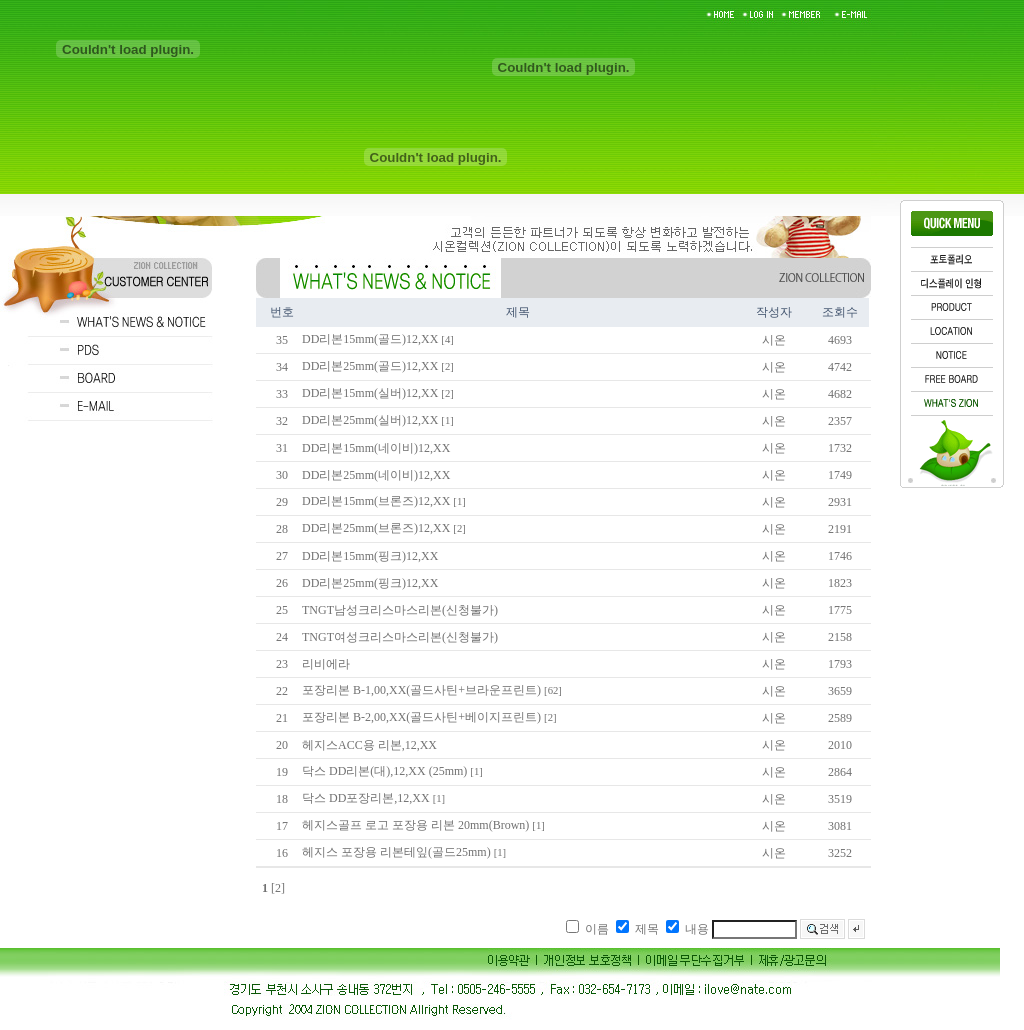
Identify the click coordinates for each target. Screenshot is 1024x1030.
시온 (774, 340)
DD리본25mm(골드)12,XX (370, 366)
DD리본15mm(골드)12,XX (370, 339)
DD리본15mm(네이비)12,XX (376, 448)
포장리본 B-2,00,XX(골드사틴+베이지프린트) (421, 717)
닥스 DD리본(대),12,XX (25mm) (384, 771)
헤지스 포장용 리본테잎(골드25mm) (396, 852)
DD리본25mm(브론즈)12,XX (376, 528)
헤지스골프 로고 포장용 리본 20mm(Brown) (415, 825)
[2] (278, 888)
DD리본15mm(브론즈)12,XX (376, 501)
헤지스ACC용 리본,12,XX (369, 745)
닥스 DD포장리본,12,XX (366, 798)
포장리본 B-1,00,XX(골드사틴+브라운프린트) (421, 690)
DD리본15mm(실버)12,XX (370, 393)
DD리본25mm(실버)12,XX (370, 420)
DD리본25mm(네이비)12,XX (376, 475)
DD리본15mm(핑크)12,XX (370, 556)
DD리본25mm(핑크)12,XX (370, 583)
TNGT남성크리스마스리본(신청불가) (400, 610)
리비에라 (326, 664)
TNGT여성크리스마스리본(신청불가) (400, 637)
